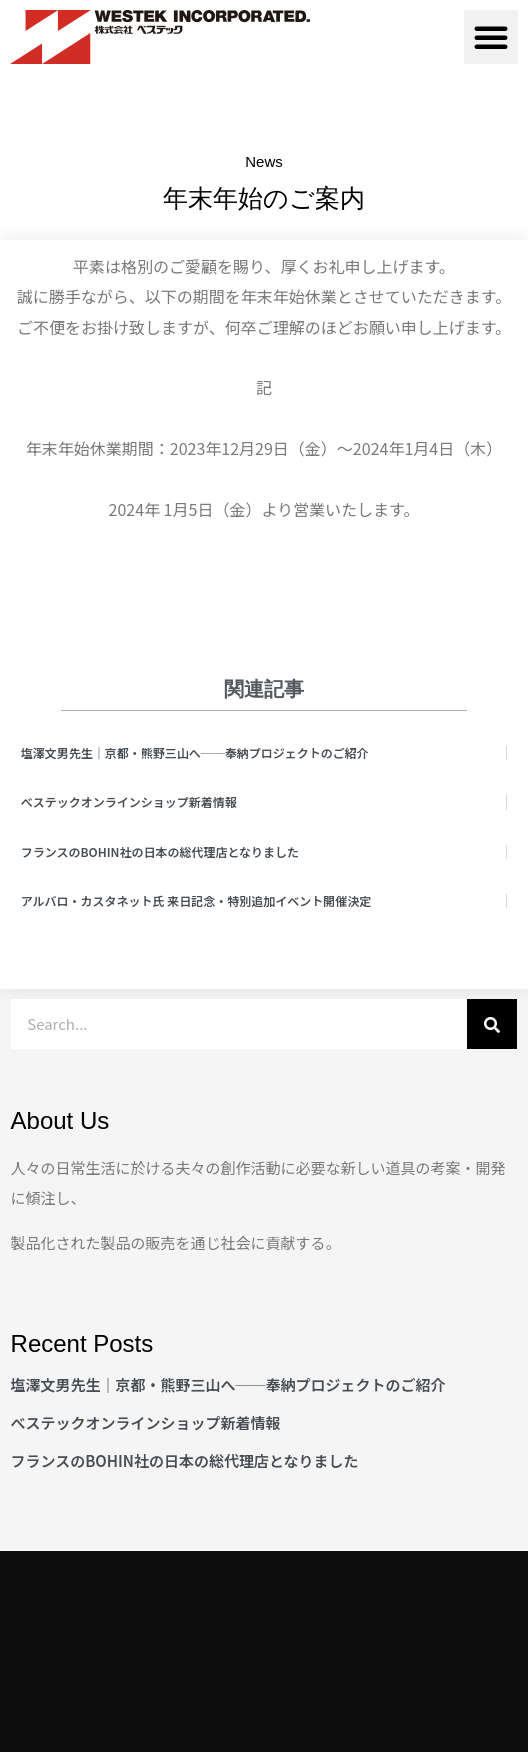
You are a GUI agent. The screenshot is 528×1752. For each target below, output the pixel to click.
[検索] (492, 1024)
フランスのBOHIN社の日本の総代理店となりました (160, 851)
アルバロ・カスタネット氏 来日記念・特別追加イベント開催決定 (196, 900)
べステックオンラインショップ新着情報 (129, 801)
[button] (491, 37)
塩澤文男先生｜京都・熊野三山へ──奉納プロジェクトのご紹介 (195, 752)
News (264, 161)
